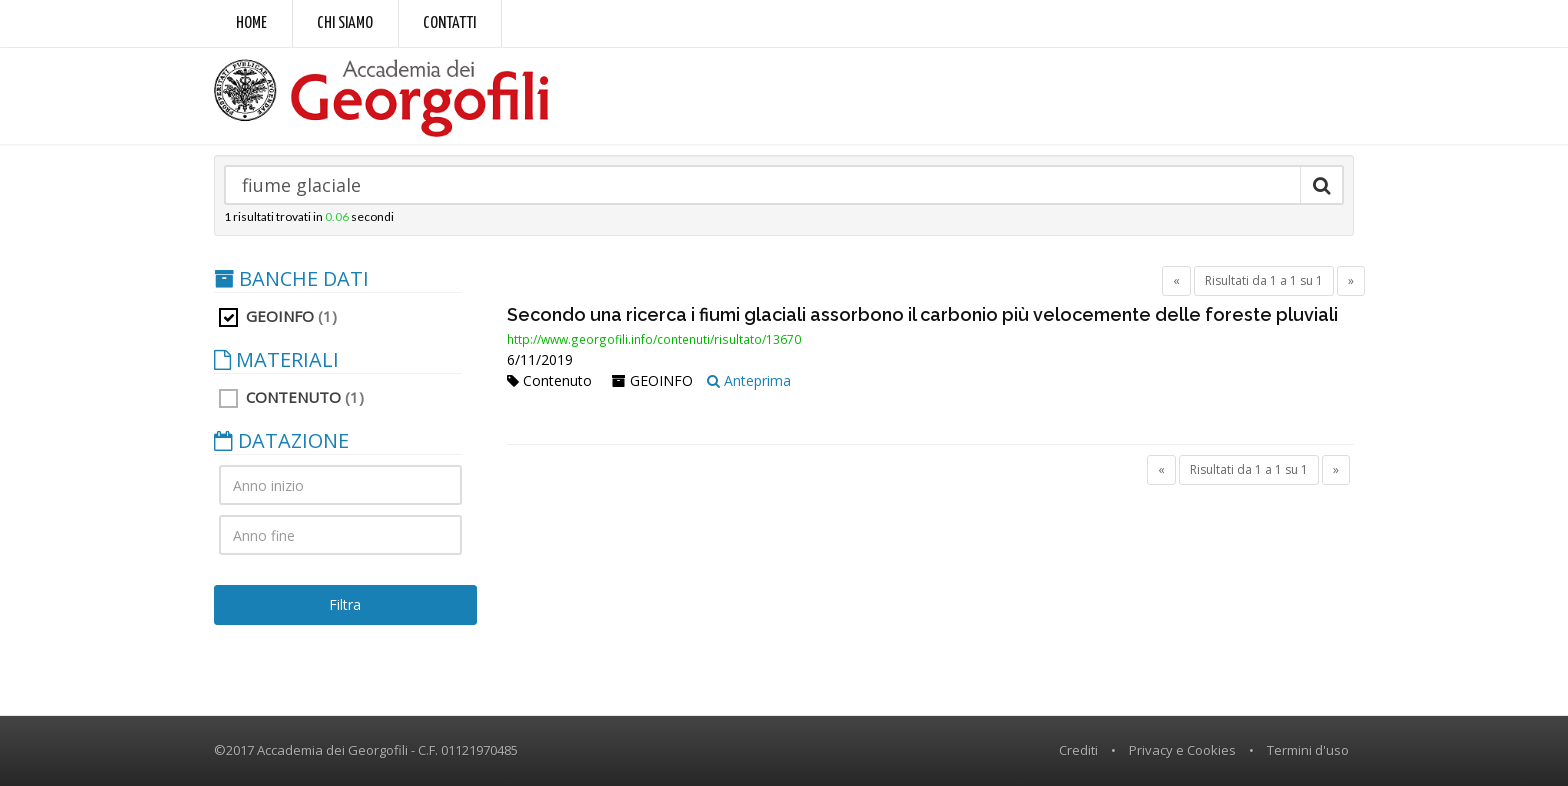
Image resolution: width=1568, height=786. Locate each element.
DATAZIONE (281, 441)
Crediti (1078, 750)
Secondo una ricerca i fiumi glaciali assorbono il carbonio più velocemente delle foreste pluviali (922, 314)
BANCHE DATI (291, 279)
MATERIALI (276, 360)
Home (251, 23)
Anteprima (749, 380)
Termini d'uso (1308, 750)
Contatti (449, 23)
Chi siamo (345, 23)
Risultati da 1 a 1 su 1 (1264, 280)
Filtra (345, 604)
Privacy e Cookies (1182, 750)
